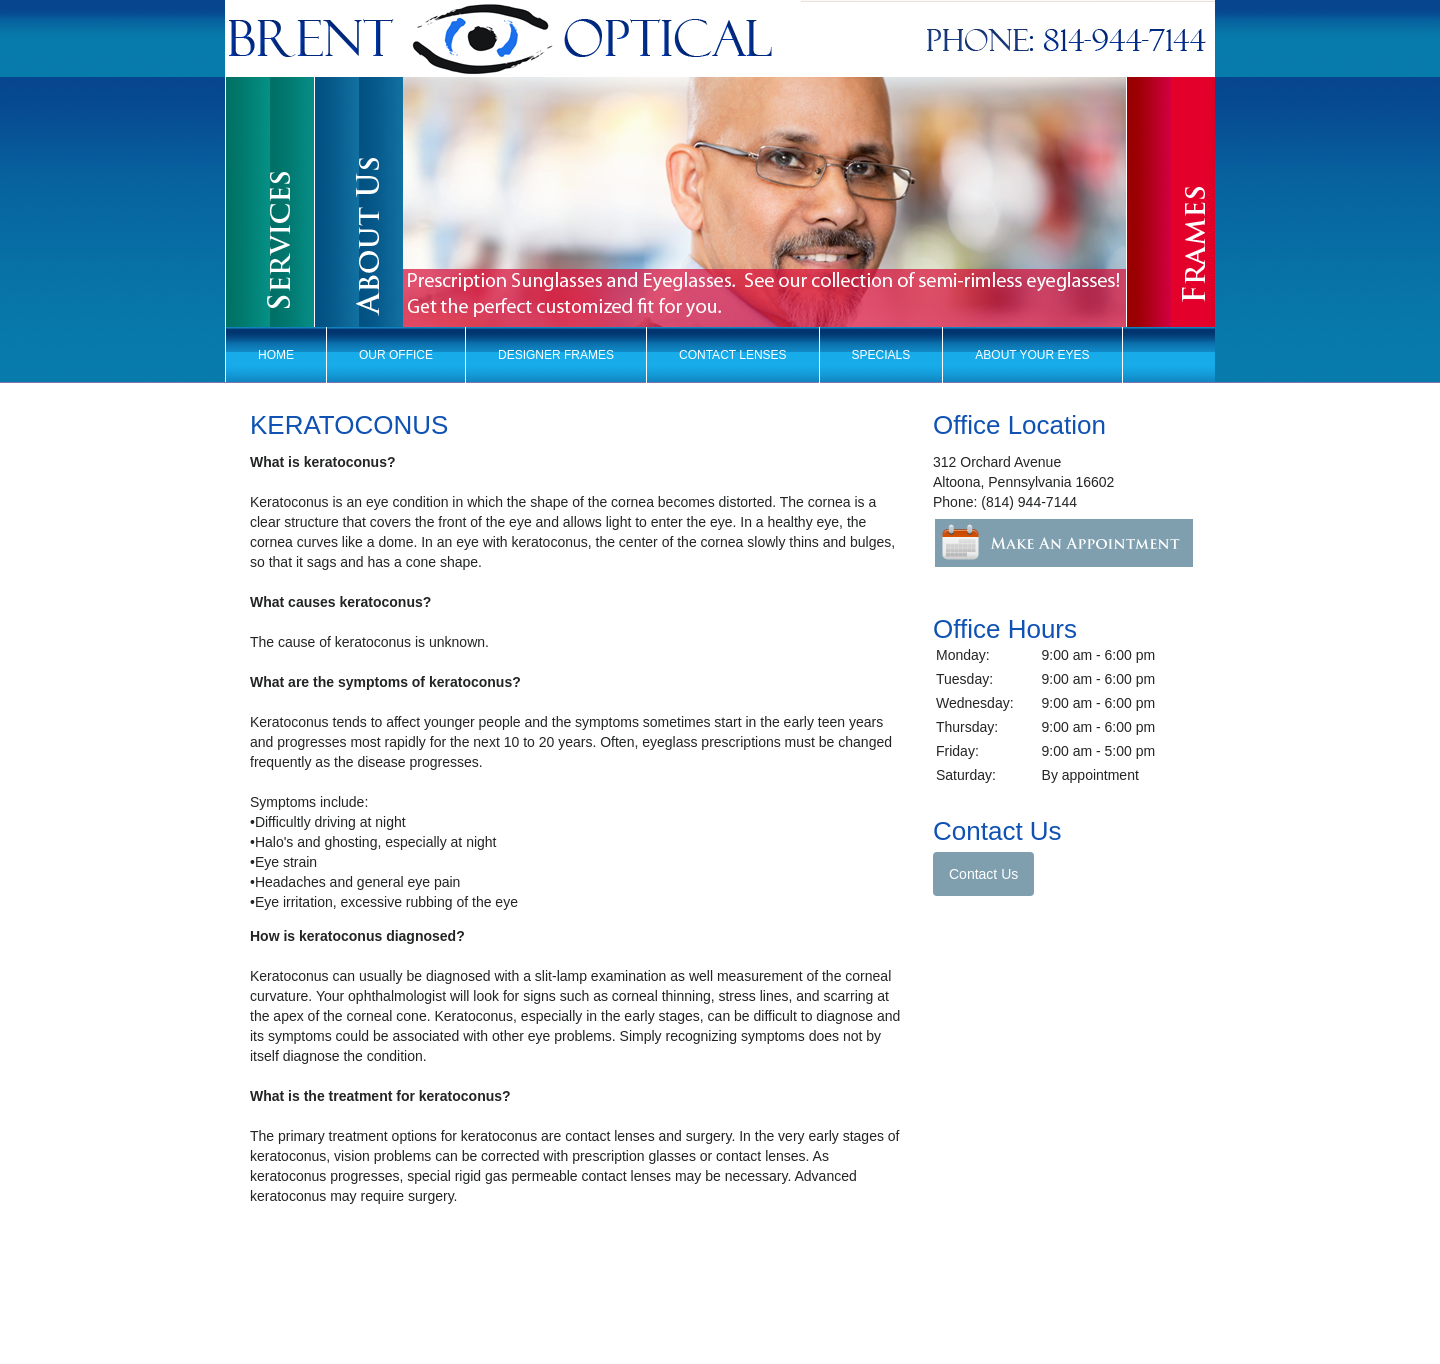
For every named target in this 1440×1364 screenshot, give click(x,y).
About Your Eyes (1032, 355)
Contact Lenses (733, 355)
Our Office (396, 355)
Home (276, 355)
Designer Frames (556, 355)
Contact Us (983, 874)
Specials (881, 355)
